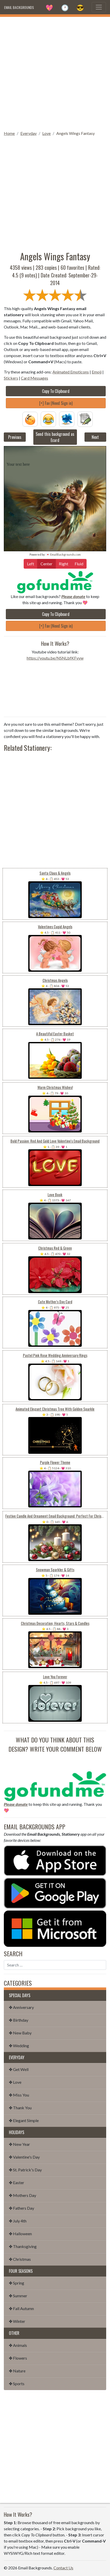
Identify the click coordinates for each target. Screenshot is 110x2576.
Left (30, 563)
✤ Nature (17, 2370)
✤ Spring (16, 2282)
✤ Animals (18, 2345)
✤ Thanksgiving (23, 2246)
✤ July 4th (17, 2220)
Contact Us (63, 2567)
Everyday (28, 133)
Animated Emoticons (70, 371)
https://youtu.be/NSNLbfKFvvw (55, 657)
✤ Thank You (20, 2107)
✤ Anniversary (21, 2007)
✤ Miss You (19, 2094)
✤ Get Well (19, 2069)
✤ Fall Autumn (21, 2308)
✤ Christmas (20, 2259)
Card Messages (34, 378)
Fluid (79, 563)
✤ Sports (16, 2383)
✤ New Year (19, 2144)
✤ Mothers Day (22, 2195)
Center (46, 563)
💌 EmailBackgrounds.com (63, 554)
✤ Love (15, 2082)
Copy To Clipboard (56, 391)
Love (46, 133)
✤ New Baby (20, 2032)
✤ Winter (17, 2321)
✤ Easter (16, 2182)
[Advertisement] (55, 72)
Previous (14, 437)
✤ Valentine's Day (24, 2157)
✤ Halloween (20, 2233)
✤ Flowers (18, 2358)
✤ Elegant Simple (24, 2120)
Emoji (97, 371)
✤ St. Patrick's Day (25, 2169)
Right (63, 563)
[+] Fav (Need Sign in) (56, 403)
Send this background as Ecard (55, 437)
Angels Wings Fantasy (75, 133)
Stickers (11, 378)
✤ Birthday (18, 2020)
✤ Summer (18, 2295)
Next (95, 437)
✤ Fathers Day (21, 2208)
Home (9, 133)
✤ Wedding (19, 2045)
